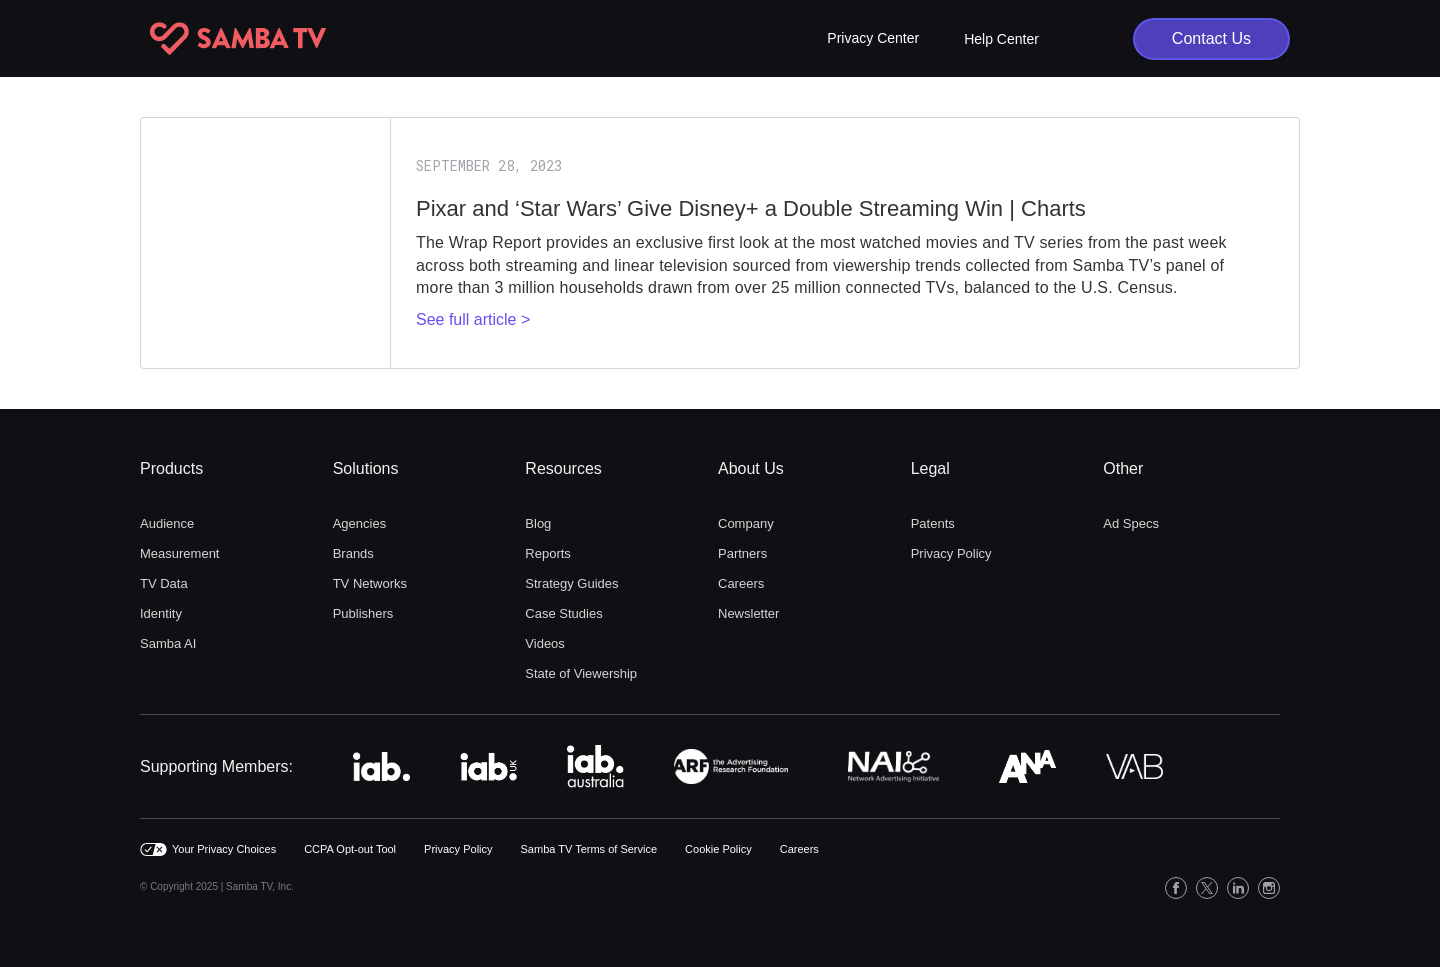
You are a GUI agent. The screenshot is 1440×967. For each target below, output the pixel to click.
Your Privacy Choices (224, 849)
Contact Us (1211, 38)
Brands (353, 553)
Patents (933, 523)
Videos (545, 643)
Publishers (363, 613)
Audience (167, 523)
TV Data (164, 583)
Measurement (179, 553)
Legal (930, 468)
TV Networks (370, 583)
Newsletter (748, 613)
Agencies (359, 523)
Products (171, 468)
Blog (538, 523)
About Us (751, 468)
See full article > (473, 319)
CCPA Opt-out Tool (350, 849)
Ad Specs (1131, 523)
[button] (873, 38)
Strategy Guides (571, 583)
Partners (742, 553)
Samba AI (168, 643)
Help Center (1001, 39)
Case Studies (563, 613)
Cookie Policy (718, 849)
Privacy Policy (951, 553)
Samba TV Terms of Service (589, 849)
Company (746, 523)
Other (1123, 468)
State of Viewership (581, 673)
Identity (161, 613)
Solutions (366, 468)
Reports (548, 553)
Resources (563, 468)
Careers (741, 583)
